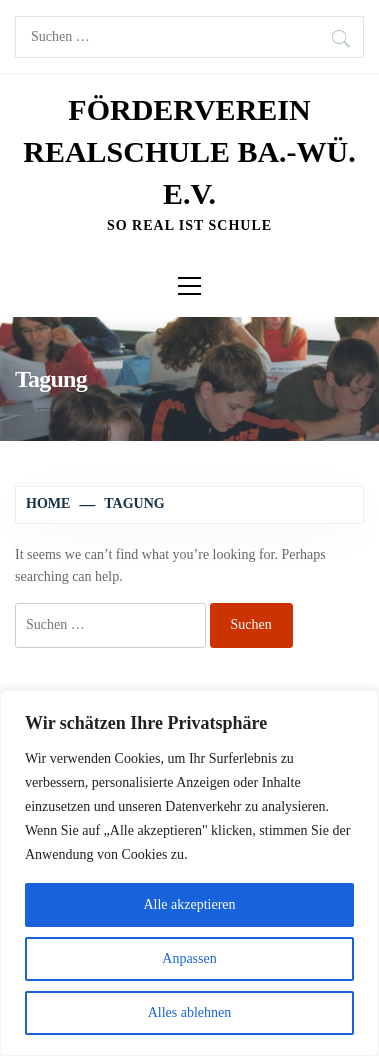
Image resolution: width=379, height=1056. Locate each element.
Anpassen (189, 958)
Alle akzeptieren (189, 904)
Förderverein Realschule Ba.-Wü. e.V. (189, 151)
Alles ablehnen (190, 1012)
